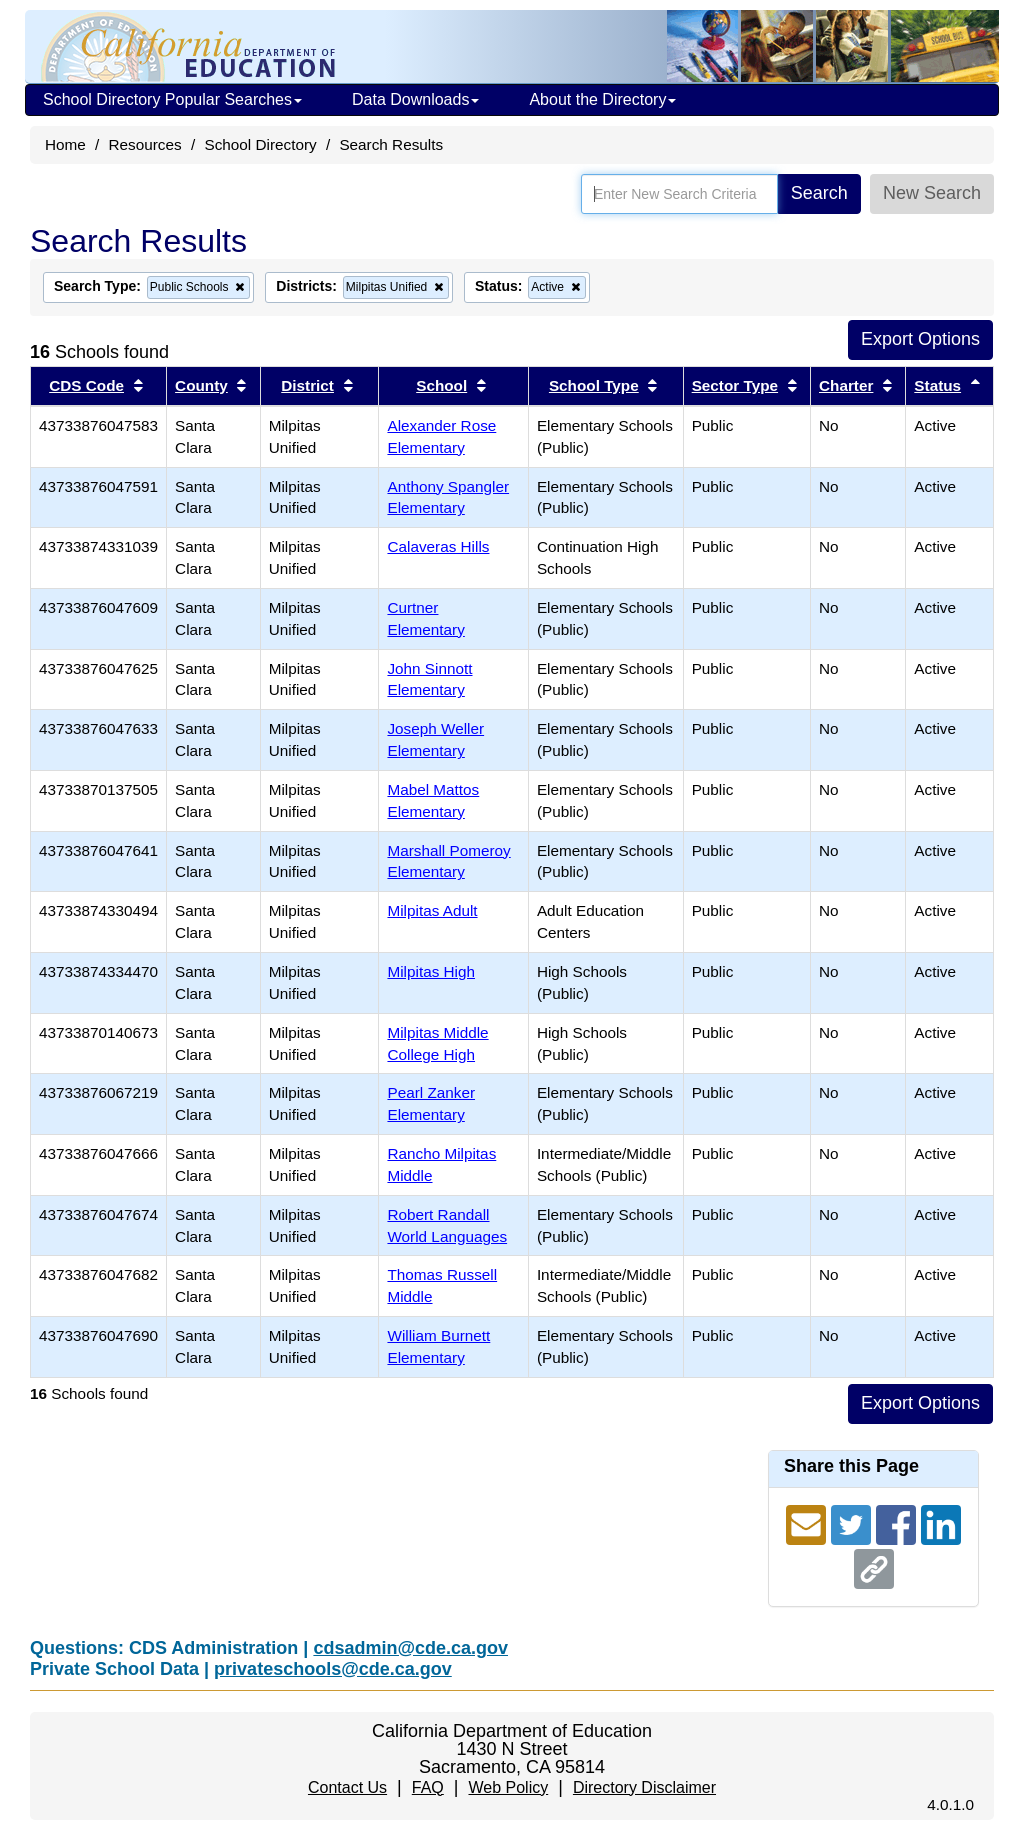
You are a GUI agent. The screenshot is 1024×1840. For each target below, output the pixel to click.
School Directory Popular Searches (172, 99)
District (307, 385)
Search (819, 193)
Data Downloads (415, 99)
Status (937, 385)
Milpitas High (431, 971)
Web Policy (508, 1787)
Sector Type (735, 385)
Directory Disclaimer (644, 1787)
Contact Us (347, 1787)
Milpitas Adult (432, 910)
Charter (846, 385)
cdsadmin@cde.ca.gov (410, 1648)
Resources (145, 144)
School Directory (260, 144)
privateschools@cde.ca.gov (333, 1669)
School (441, 385)
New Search (932, 193)
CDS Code (86, 385)
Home (65, 144)
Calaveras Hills (438, 546)
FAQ (428, 1787)
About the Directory (602, 99)
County (201, 385)
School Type (594, 385)
